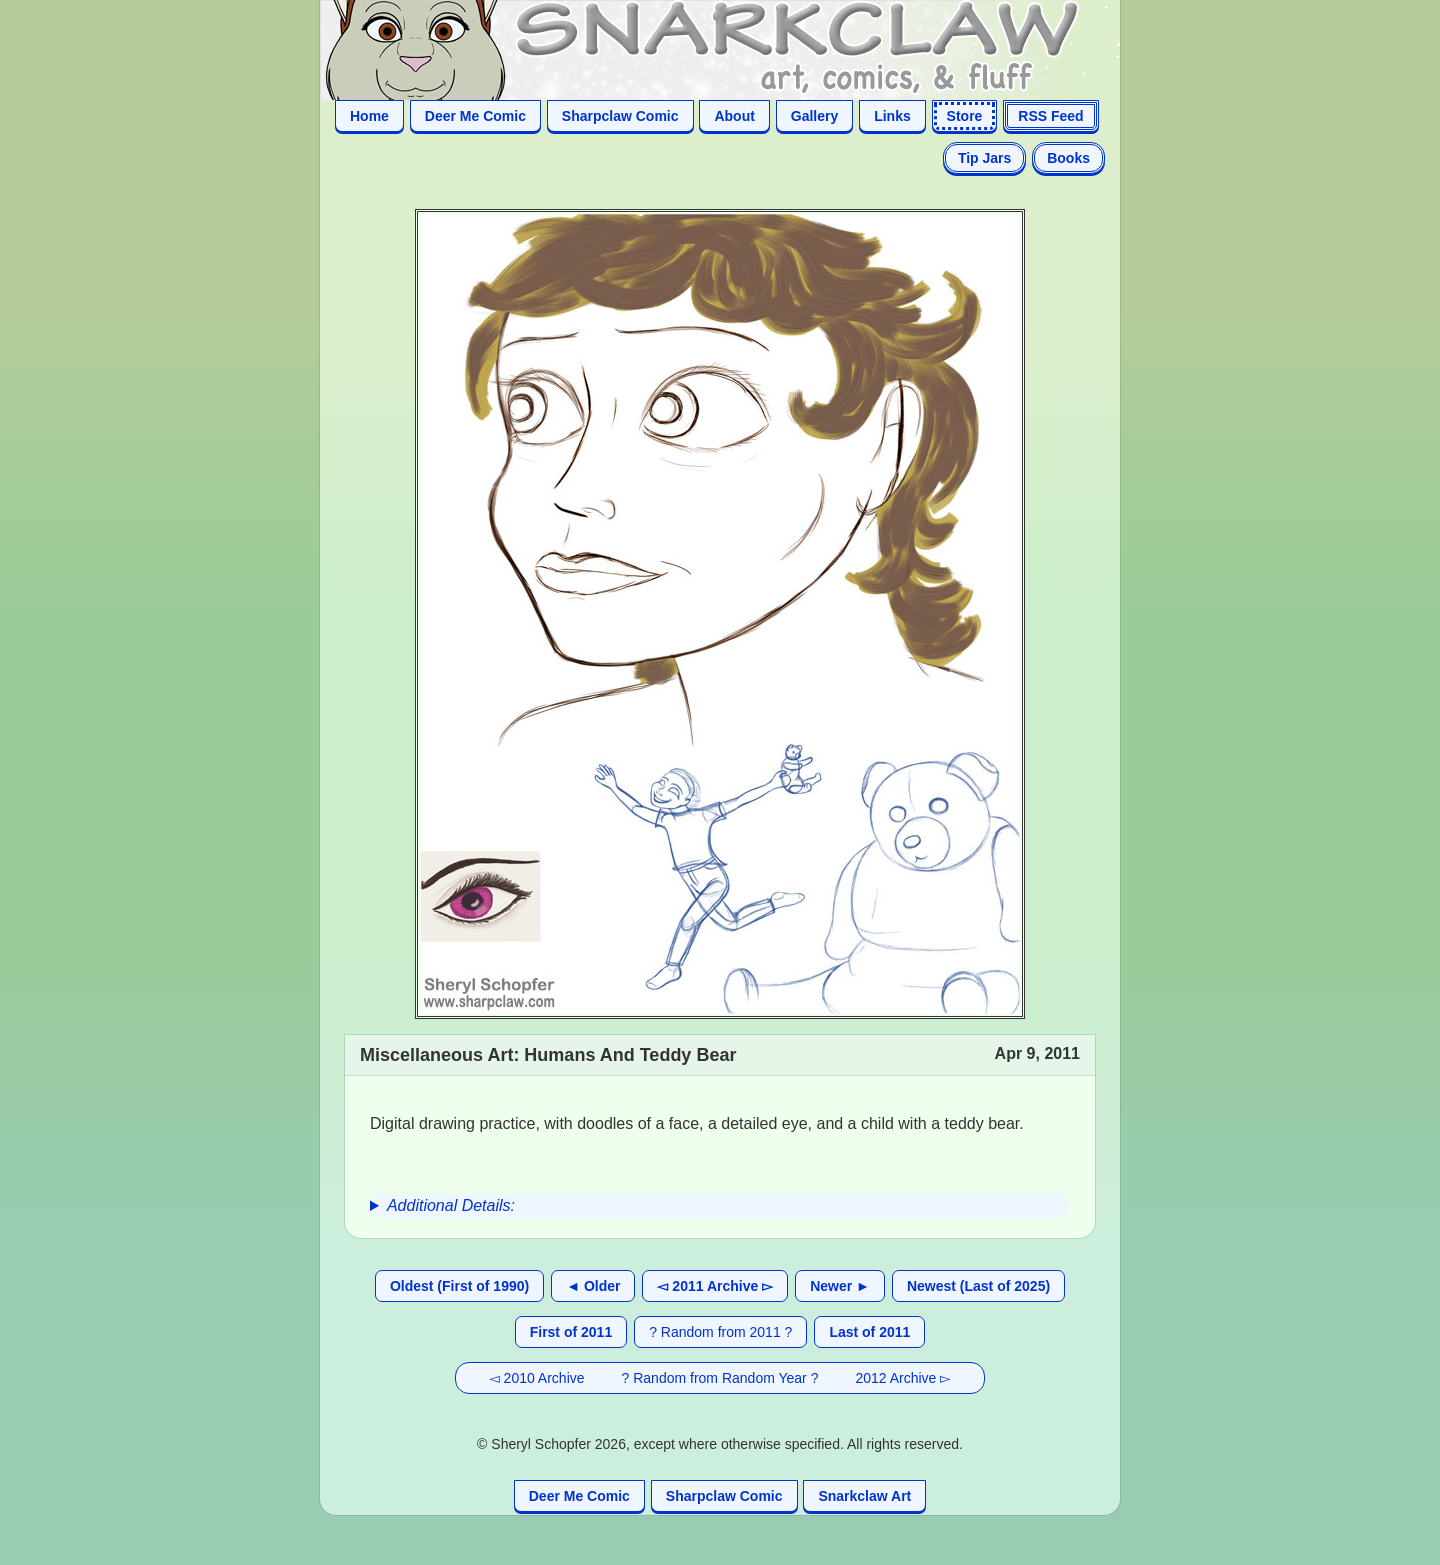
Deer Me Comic (475, 116)
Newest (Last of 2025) (978, 1286)
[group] (720, 1206)
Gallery (814, 116)
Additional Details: (451, 1205)
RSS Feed (1050, 116)
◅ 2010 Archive (537, 1378)
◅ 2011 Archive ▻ (715, 1286)
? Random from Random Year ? (720, 1378)
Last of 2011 (869, 1332)
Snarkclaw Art (864, 1496)
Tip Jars (984, 158)
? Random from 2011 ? (720, 1332)
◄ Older (593, 1286)
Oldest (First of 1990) (459, 1286)
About (734, 116)
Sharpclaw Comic (620, 116)
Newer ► (840, 1286)
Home (369, 116)
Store (965, 116)
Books (1068, 158)
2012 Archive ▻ (903, 1378)
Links (892, 116)
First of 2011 (571, 1332)
